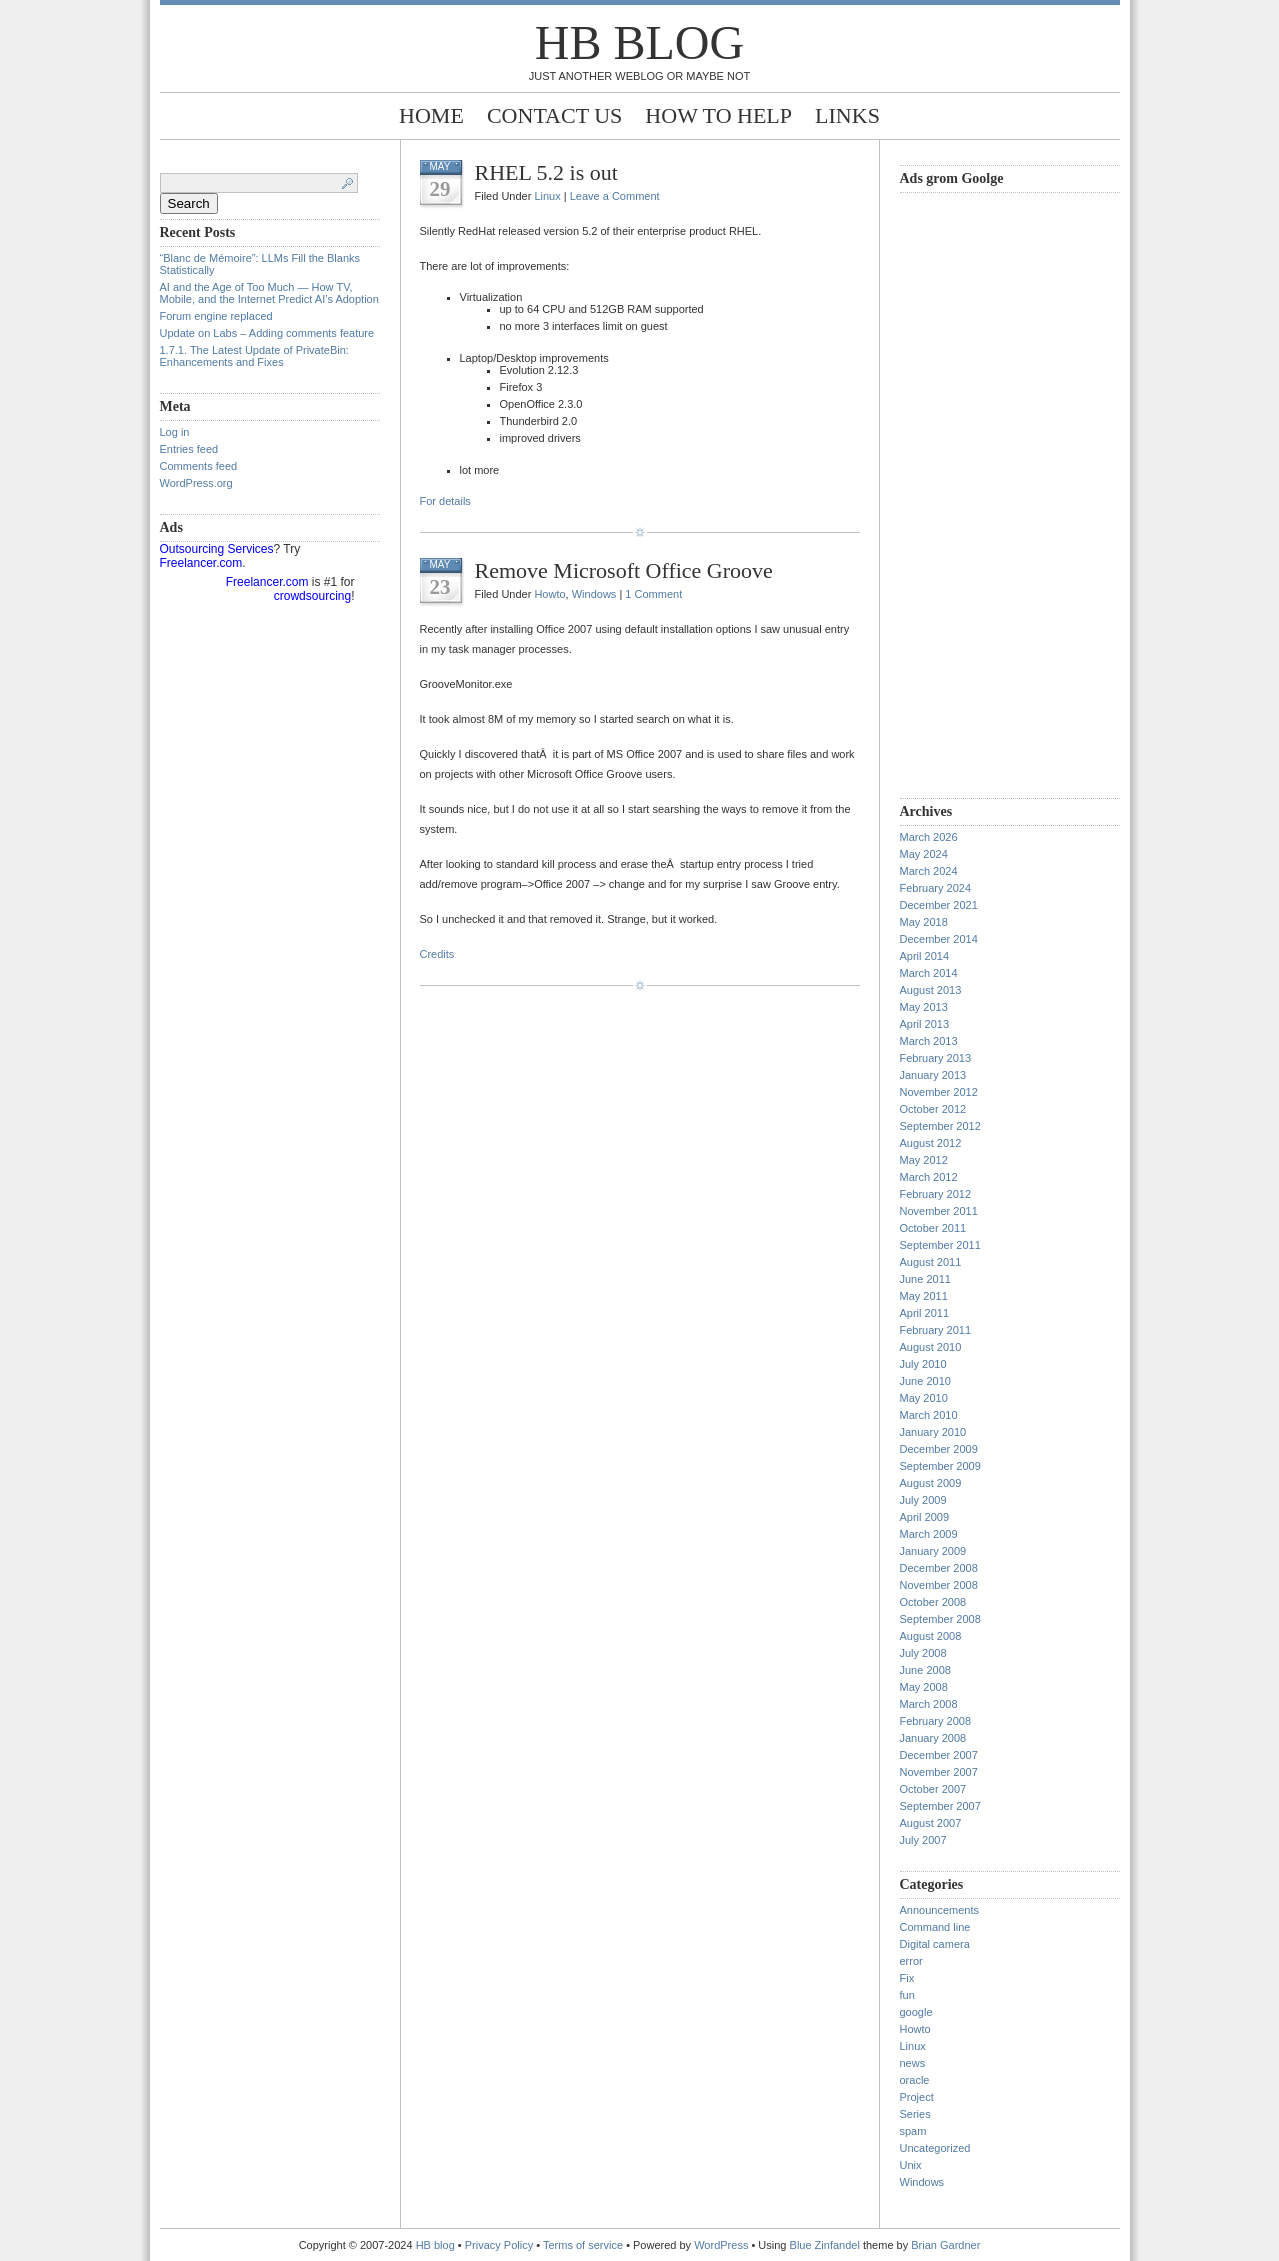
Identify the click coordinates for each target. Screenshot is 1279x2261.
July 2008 (923, 1653)
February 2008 (936, 1721)
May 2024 (924, 854)
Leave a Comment (615, 196)
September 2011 (940, 1245)
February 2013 (936, 1058)
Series (915, 2114)
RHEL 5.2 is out (546, 172)
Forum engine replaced (216, 316)
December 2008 (939, 1568)
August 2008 (931, 1636)
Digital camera (935, 1944)
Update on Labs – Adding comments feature (267, 333)
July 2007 (923, 1840)
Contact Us (554, 115)
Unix (911, 2165)
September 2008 (940, 1619)
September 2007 (940, 1806)
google (916, 2012)
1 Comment (653, 594)
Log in (175, 432)
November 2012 (939, 1092)
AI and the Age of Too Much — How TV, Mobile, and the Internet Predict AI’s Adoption (269, 293)
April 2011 (925, 1313)
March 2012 (929, 1177)
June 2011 (925, 1279)
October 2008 (933, 1602)
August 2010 (931, 1347)
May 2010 (924, 1398)
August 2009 (931, 1483)
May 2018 (924, 922)
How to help (718, 115)
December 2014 (939, 939)
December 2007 (939, 1755)
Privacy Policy (501, 2245)
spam (913, 2131)
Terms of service (583, 2245)
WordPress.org (196, 483)
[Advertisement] (980, 493)
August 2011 (931, 1262)
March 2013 (929, 1041)
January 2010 (933, 1432)
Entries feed (189, 449)
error (911, 1961)
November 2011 (939, 1211)
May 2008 (924, 1687)
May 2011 (924, 1296)
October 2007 (933, 1789)
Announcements (940, 1910)
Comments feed (199, 466)
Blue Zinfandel (826, 2245)
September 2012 (940, 1126)
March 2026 (929, 837)
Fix (907, 1978)
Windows (594, 594)
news (913, 2063)
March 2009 (929, 1534)
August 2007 (931, 1823)
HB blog (639, 42)
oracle (915, 2080)
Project (917, 2097)
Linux (547, 196)
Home (431, 115)
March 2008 (929, 1704)
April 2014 (925, 956)
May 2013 (924, 1007)
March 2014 (929, 973)
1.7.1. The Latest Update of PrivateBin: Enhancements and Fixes (254, 356)
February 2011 (936, 1330)
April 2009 (925, 1517)
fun (907, 1995)
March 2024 (929, 871)
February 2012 (936, 1194)
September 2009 (940, 1466)
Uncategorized (935, 2148)
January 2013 (933, 1075)
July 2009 (923, 1500)
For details (445, 501)
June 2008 (925, 1670)
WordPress (721, 2245)
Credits (437, 954)
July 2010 (923, 1364)
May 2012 (924, 1160)
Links (847, 115)
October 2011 (933, 1228)
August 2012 (931, 1143)
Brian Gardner (945, 2245)
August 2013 (931, 990)
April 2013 (925, 1024)
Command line (935, 1927)
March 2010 (929, 1415)
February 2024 (936, 888)
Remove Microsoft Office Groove (624, 570)
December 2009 (939, 1449)
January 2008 (933, 1738)
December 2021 (939, 905)
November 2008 (939, 1585)
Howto (549, 594)
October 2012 (933, 1109)
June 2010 (925, 1381)
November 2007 (939, 1772)
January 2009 (933, 1551)
